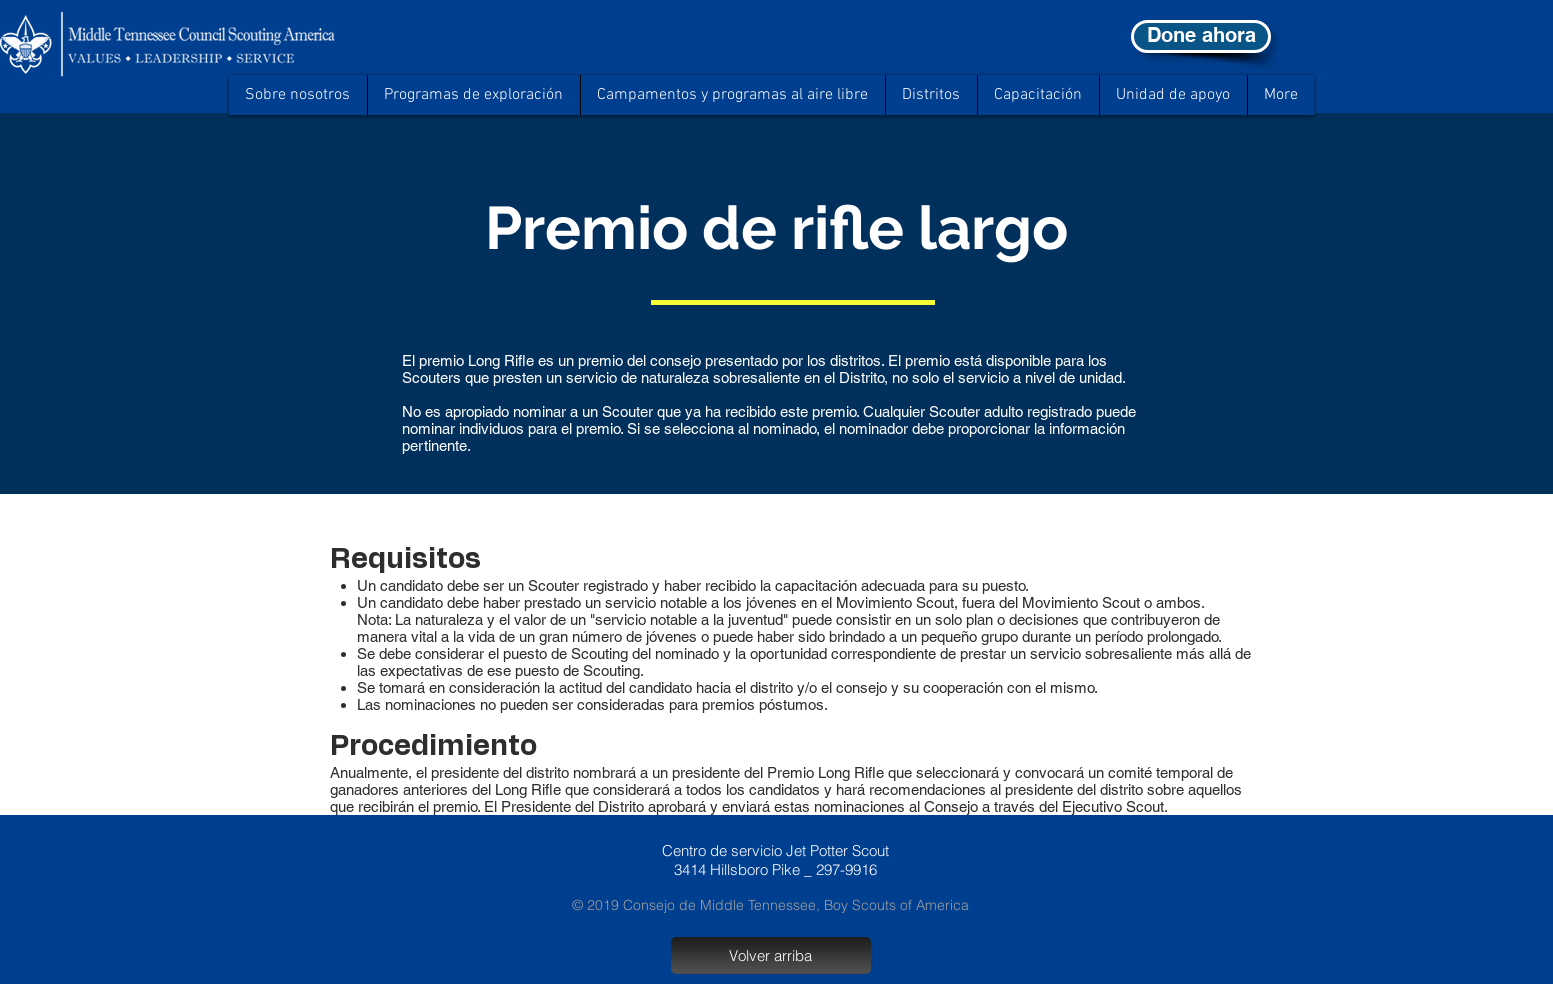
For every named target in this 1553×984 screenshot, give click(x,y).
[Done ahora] (1201, 36)
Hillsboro (739, 869)
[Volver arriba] (771, 955)
